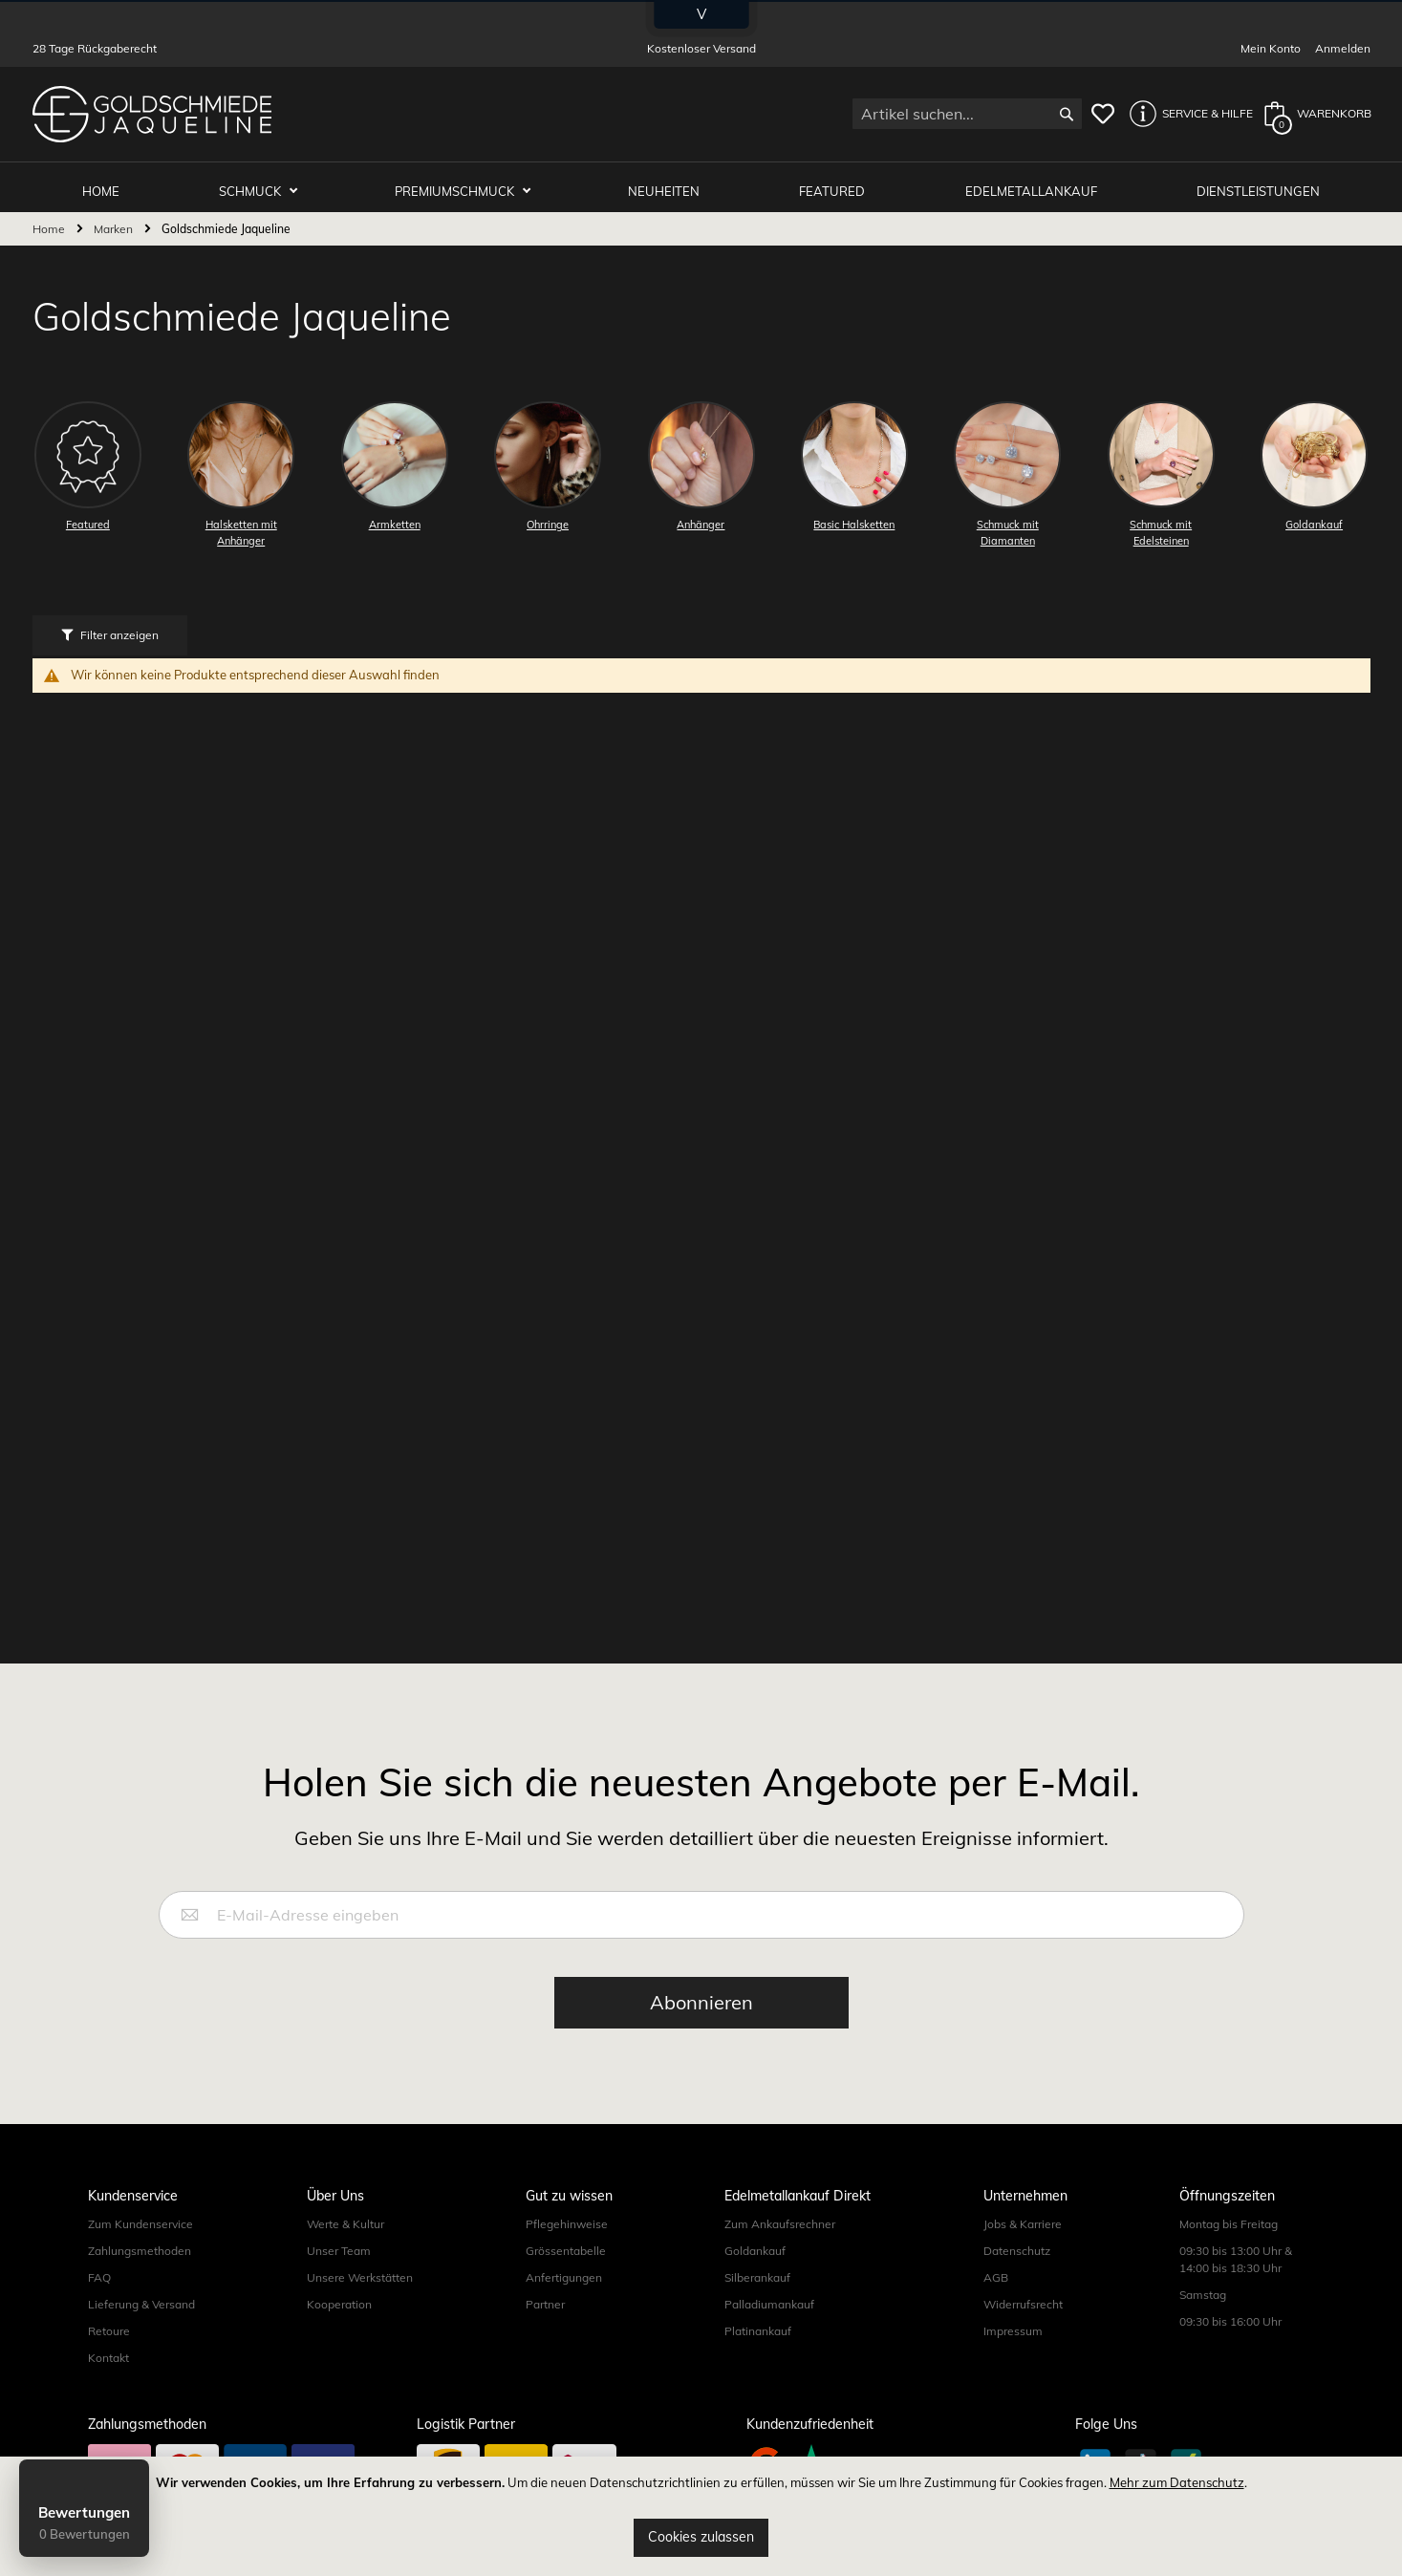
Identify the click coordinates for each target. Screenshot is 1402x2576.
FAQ (99, 2272)
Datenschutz (1016, 2245)
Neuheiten (673, 183)
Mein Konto (1270, 48)
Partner (545, 2298)
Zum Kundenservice (140, 2218)
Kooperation (339, 2298)
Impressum (1013, 2325)
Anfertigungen (564, 2272)
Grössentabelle (566, 2245)
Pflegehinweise (567, 2218)
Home (50, 222)
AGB (995, 2272)
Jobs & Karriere (1022, 2218)
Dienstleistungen (1260, 183)
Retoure (109, 2325)
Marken (115, 222)
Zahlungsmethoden (139, 2245)
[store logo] (151, 114)
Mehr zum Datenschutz (1177, 2482)
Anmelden (1342, 48)
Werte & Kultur (345, 2218)
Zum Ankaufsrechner (779, 2218)
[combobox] (967, 113)
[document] (701, 2516)
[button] (1186, 114)
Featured (839, 183)
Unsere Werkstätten (360, 2272)
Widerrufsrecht (1023, 2298)
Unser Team (339, 2245)
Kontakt (108, 2352)
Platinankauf (757, 2325)
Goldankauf (755, 2245)
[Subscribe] (701, 1997)
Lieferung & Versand (141, 2298)
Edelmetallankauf (1035, 183)
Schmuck (266, 183)
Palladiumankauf (769, 2298)
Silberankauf (757, 2272)
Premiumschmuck (468, 183)
